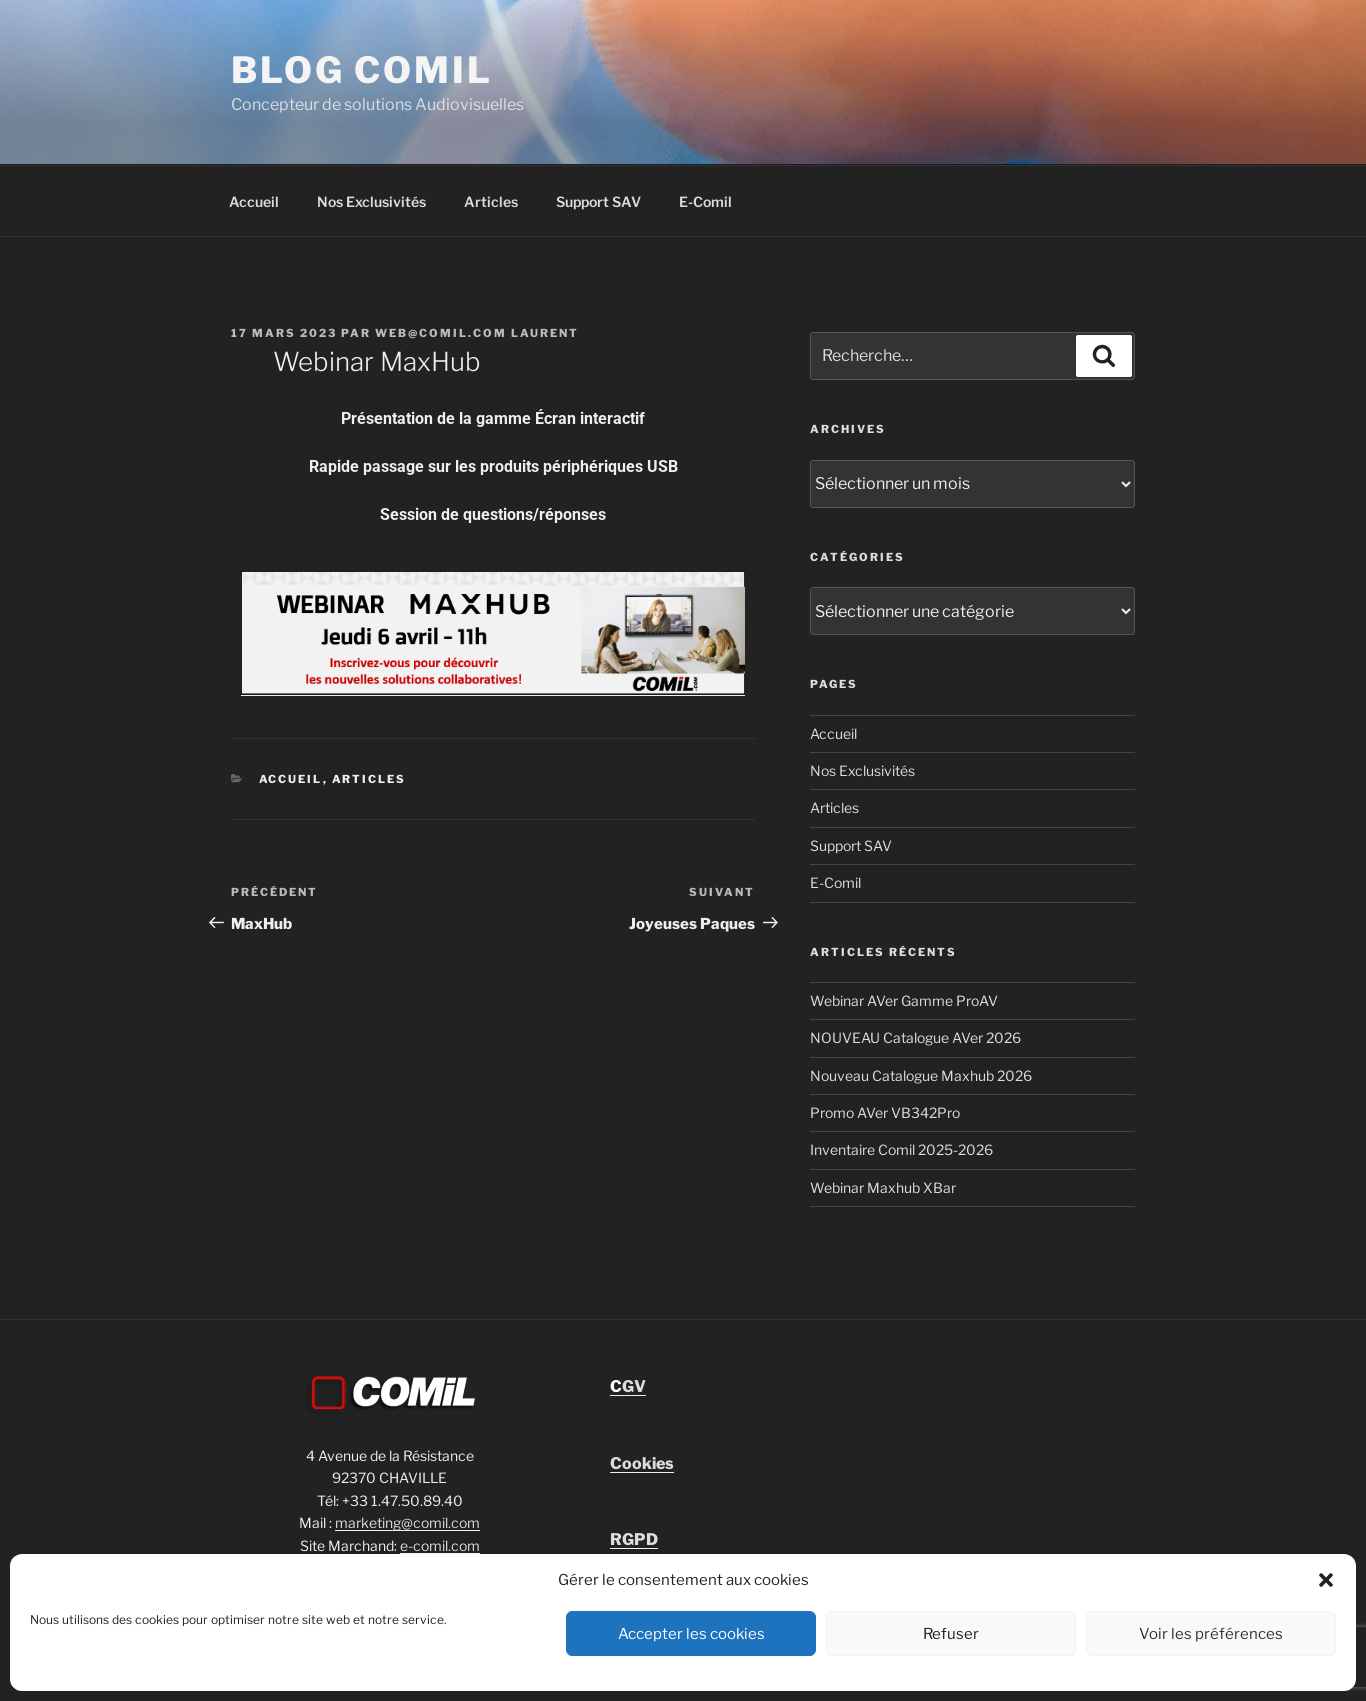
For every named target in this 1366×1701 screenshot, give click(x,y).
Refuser (951, 1634)
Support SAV (598, 201)
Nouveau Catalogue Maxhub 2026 (921, 1075)
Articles (491, 201)
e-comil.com (440, 1545)
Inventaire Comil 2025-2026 (901, 1149)
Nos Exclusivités (371, 201)
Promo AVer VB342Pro (885, 1112)
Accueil (254, 201)
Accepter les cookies (691, 1634)
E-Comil (705, 201)
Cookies (642, 1463)
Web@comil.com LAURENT (477, 333)
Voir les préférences (1211, 1634)
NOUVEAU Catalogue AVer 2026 (915, 1037)
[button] (1326, 1580)
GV (628, 1386)
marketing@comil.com (407, 1522)
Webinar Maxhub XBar (883, 1187)
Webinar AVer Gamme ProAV (904, 1000)
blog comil (362, 70)
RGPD (634, 1539)
